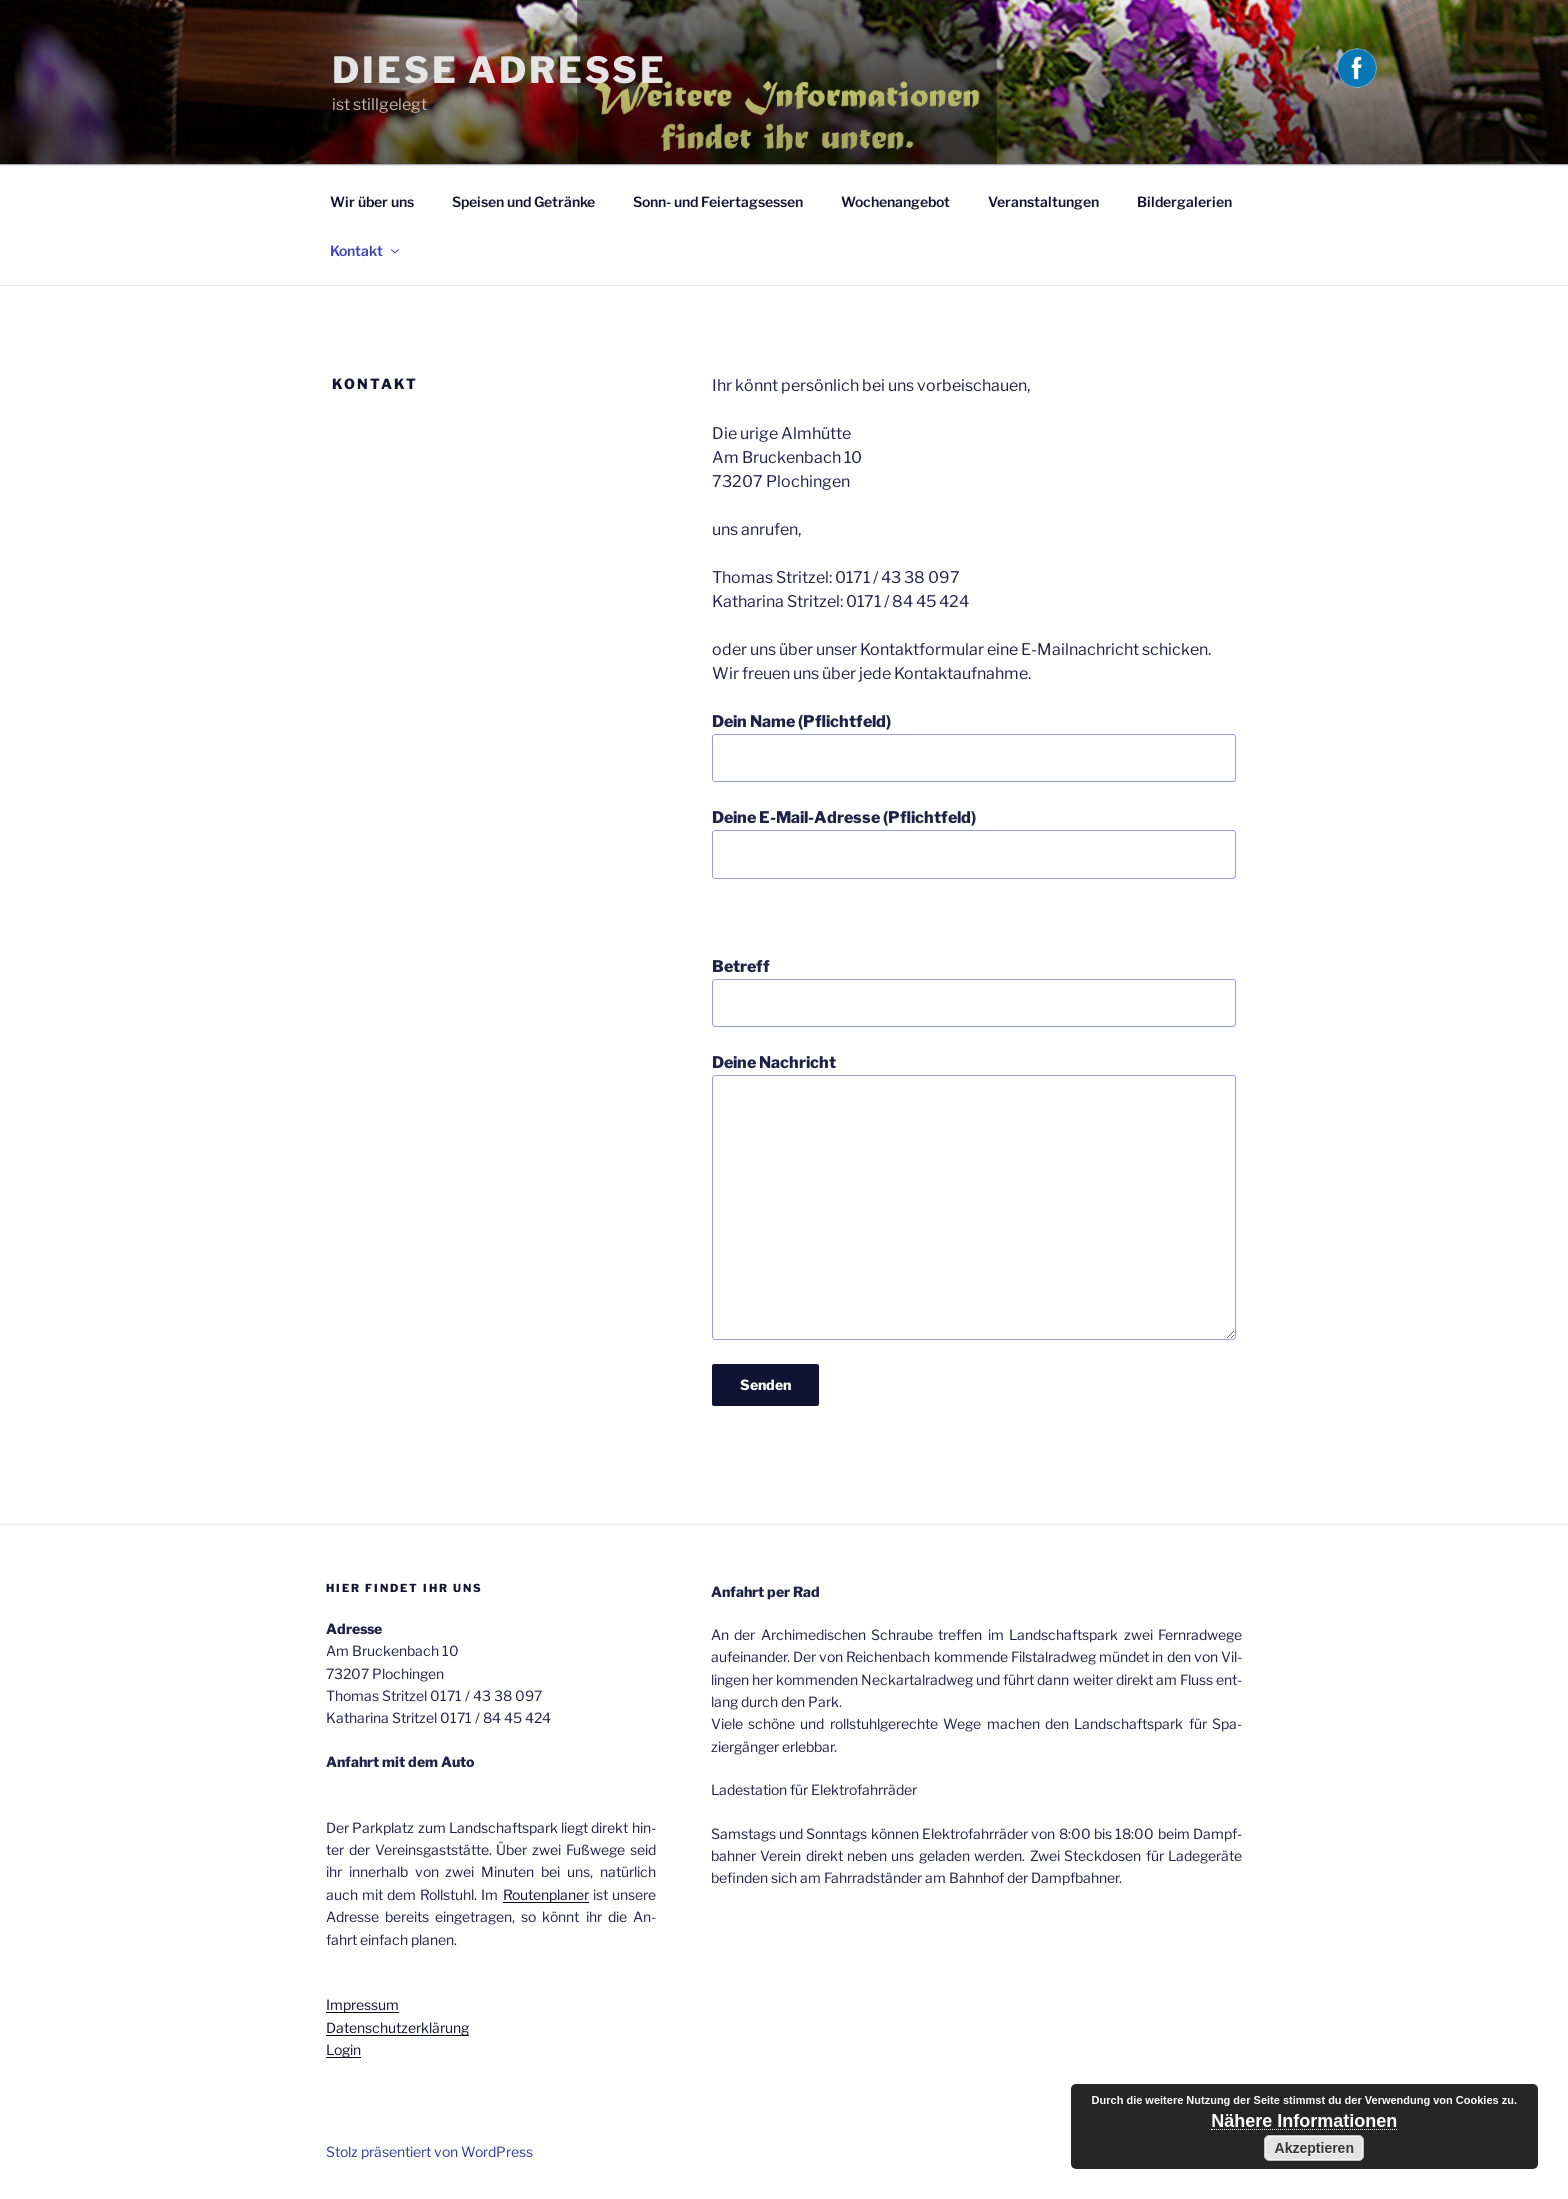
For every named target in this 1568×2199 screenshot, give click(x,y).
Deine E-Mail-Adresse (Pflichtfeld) (974, 843)
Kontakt (366, 250)
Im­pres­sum (362, 2004)
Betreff (974, 992)
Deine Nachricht (974, 1196)
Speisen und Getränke (523, 201)
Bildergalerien (1184, 201)
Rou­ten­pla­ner (546, 1894)
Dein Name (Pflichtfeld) (974, 747)
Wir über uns (372, 201)
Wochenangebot (895, 201)
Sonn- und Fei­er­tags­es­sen (718, 201)
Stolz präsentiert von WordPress (429, 2151)
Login (343, 2049)
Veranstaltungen (1043, 201)
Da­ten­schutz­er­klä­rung (397, 2027)
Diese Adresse (499, 70)
